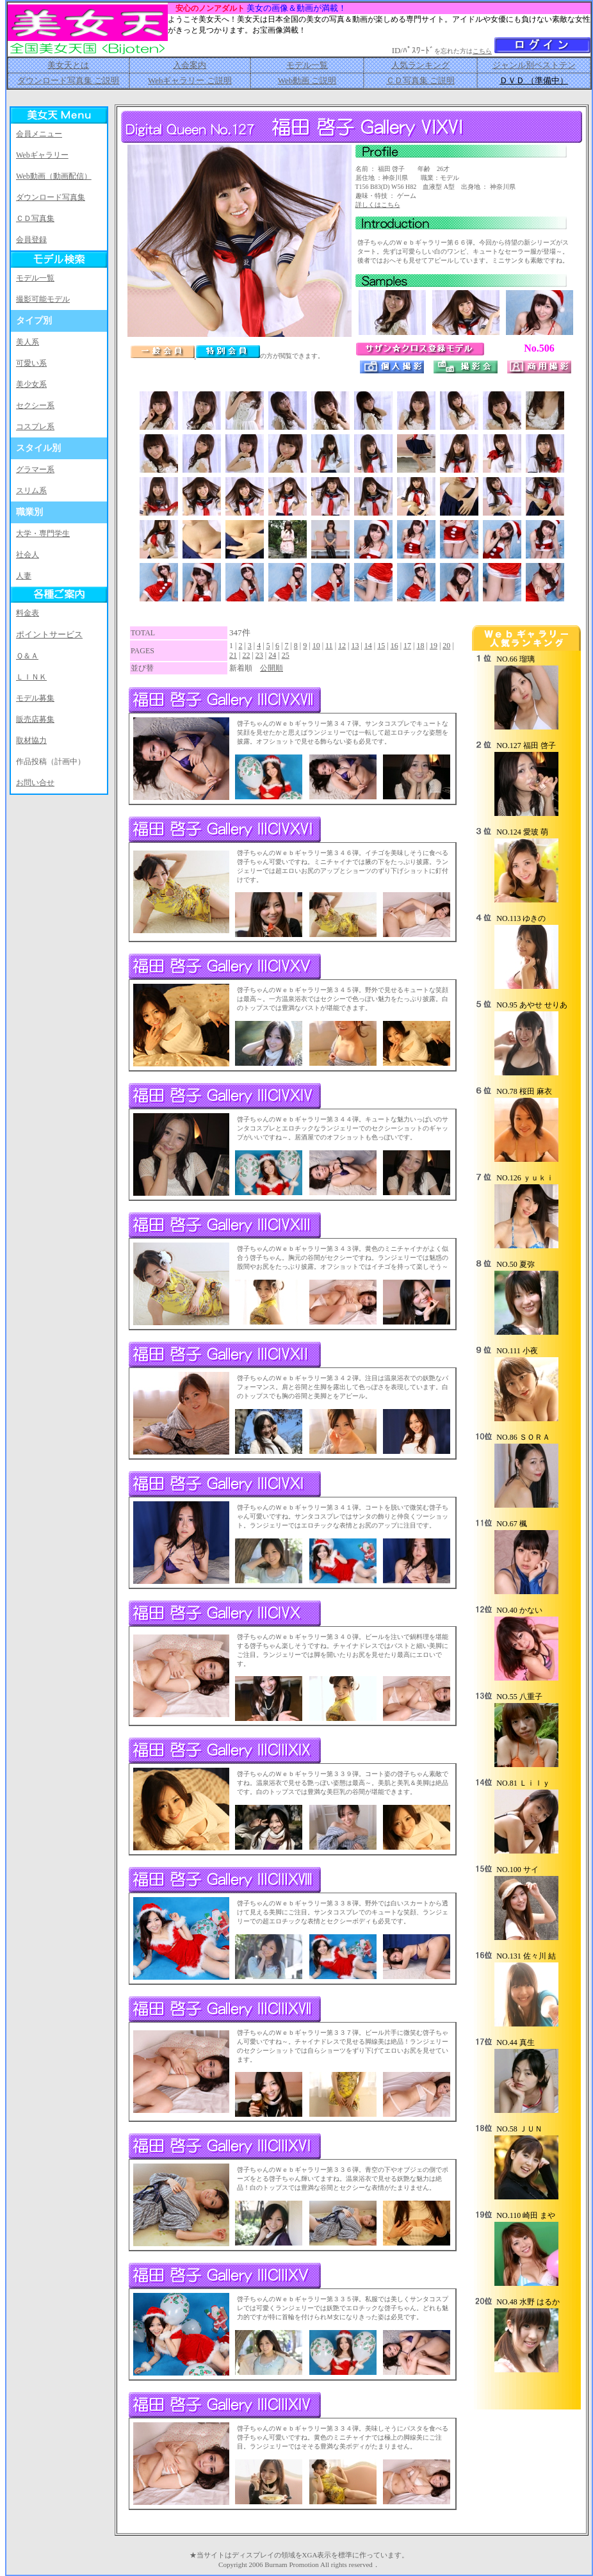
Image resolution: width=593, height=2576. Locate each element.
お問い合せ (35, 782)
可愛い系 (31, 363)
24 (272, 655)
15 (381, 645)
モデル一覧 (307, 65)
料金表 (27, 612)
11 (329, 645)
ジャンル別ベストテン (534, 65)
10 (316, 645)
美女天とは (68, 65)
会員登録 (31, 239)
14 (368, 645)
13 (355, 645)
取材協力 (31, 740)
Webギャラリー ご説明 (190, 80)
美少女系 (31, 384)
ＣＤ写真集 (35, 218)
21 (233, 655)
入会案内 (189, 65)
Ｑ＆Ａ (27, 655)
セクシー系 (35, 405)
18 (420, 645)
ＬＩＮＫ (31, 677)
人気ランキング (420, 65)
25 (285, 655)
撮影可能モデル (43, 299)
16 (394, 645)
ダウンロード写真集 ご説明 (68, 80)
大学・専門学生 (43, 533)
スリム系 (31, 490)
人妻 (23, 575)
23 (259, 655)
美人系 (27, 342)
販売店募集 (35, 719)
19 (433, 645)
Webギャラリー (42, 155)
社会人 (27, 554)
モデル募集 (35, 698)
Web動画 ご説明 (307, 80)
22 (246, 655)
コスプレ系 (35, 426)
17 (407, 645)
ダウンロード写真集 (50, 197)
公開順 (271, 668)
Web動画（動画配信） (54, 176)
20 (446, 645)
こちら (482, 50)
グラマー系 (35, 469)
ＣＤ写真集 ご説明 (420, 80)
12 (342, 645)
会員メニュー (39, 133)
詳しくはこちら (377, 204)
